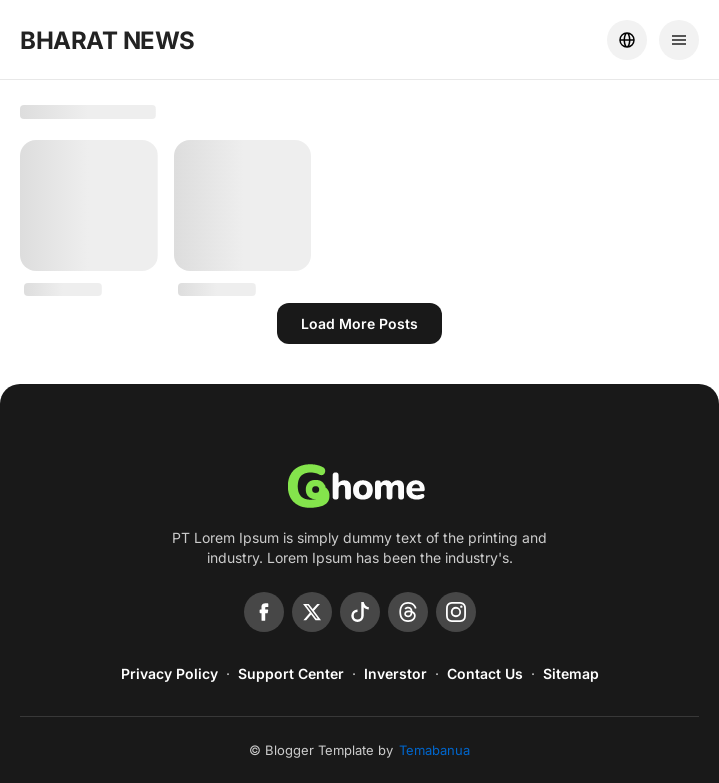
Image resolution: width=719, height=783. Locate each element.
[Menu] (679, 40)
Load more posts (359, 323)
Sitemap (571, 673)
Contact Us (485, 673)
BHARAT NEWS (107, 40)
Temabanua (434, 750)
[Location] (627, 40)
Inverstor (395, 673)
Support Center (291, 673)
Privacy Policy (169, 673)
